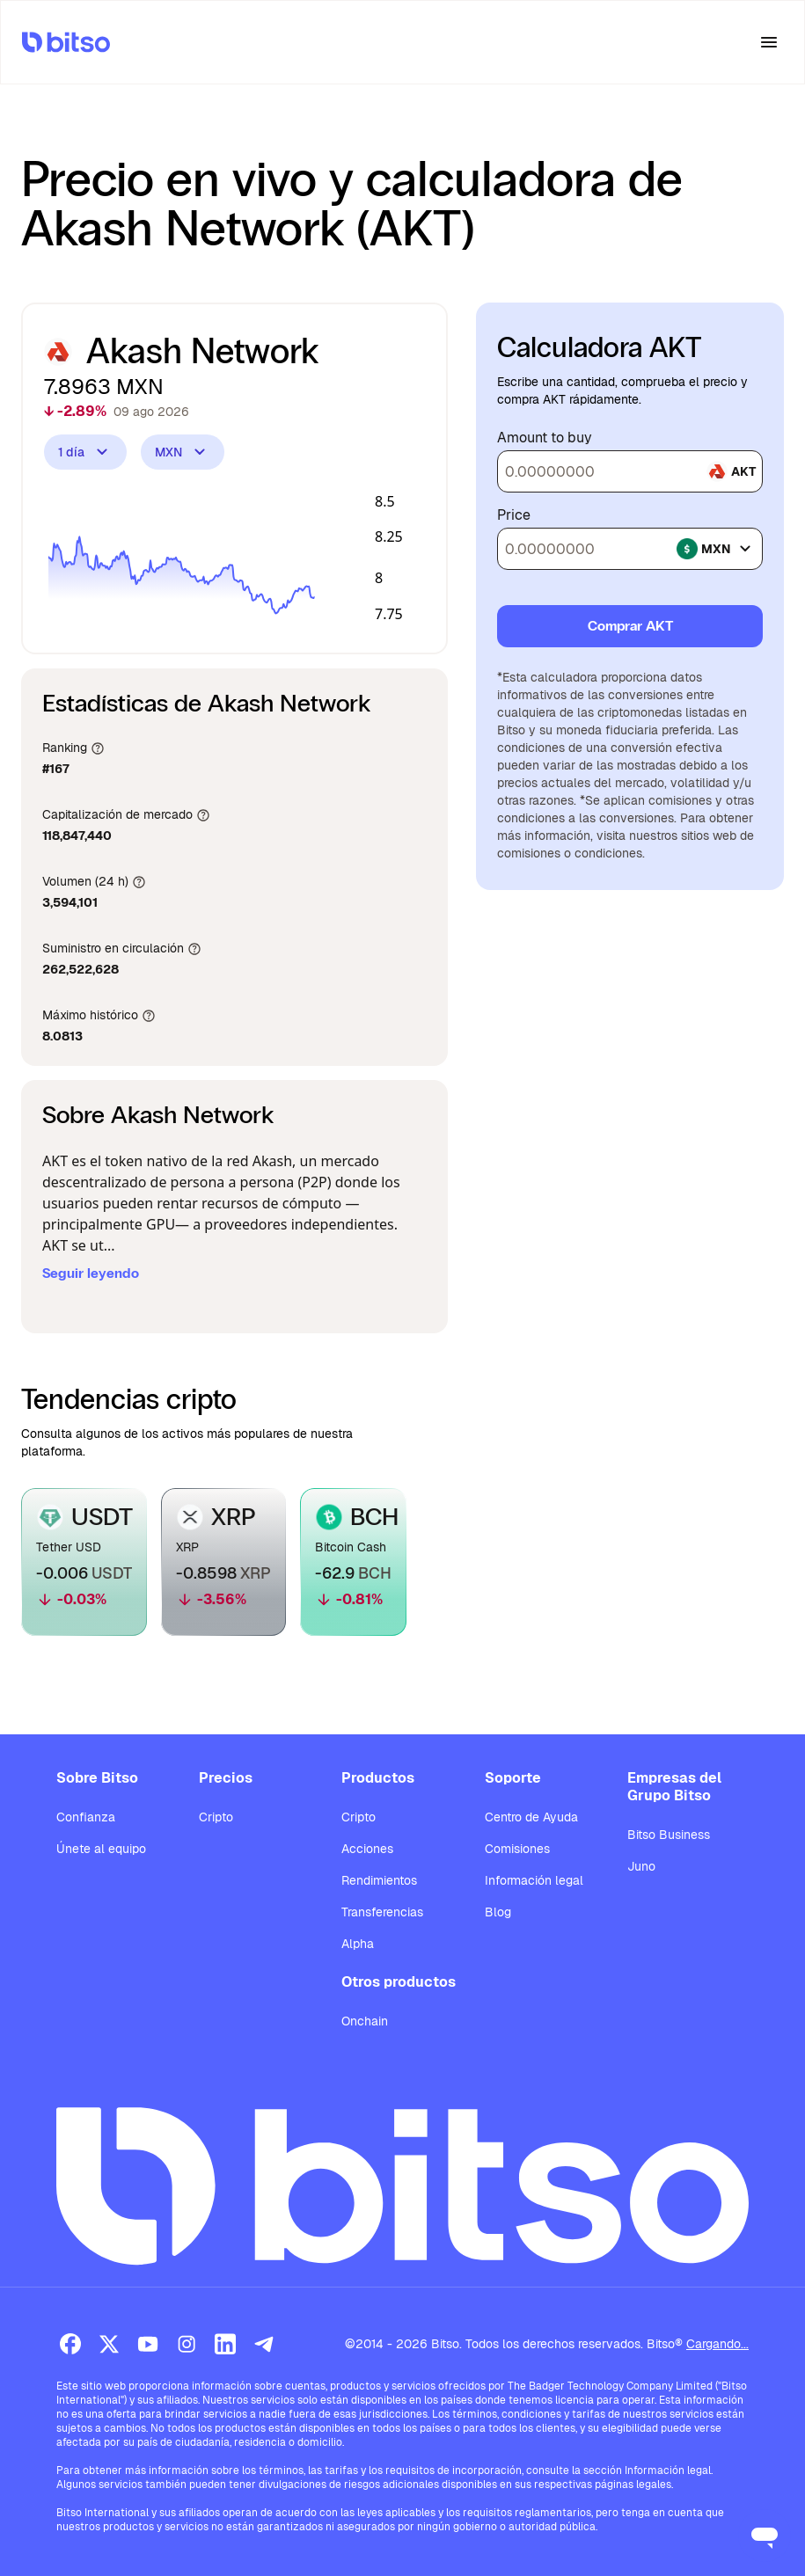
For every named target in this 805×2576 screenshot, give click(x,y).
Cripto (216, 1817)
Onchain (364, 2021)
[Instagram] (186, 2344)
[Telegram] (264, 2344)
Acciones (367, 1849)
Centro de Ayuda (531, 1817)
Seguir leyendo (90, 1273)
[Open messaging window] (764, 2535)
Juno (641, 1866)
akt (731, 471)
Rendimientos (379, 1880)
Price (514, 515)
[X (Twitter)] (109, 2344)
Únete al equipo (101, 1849)
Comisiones (517, 1849)
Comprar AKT (630, 625)
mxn (716, 548)
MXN (182, 452)
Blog (498, 1912)
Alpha (357, 1944)
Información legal (534, 1880)
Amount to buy (544, 438)
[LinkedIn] (225, 2343)
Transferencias (382, 1912)
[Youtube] (148, 2344)
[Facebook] (70, 2343)
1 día (85, 452)
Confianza (85, 1817)
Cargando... (717, 2344)
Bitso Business (668, 1835)
